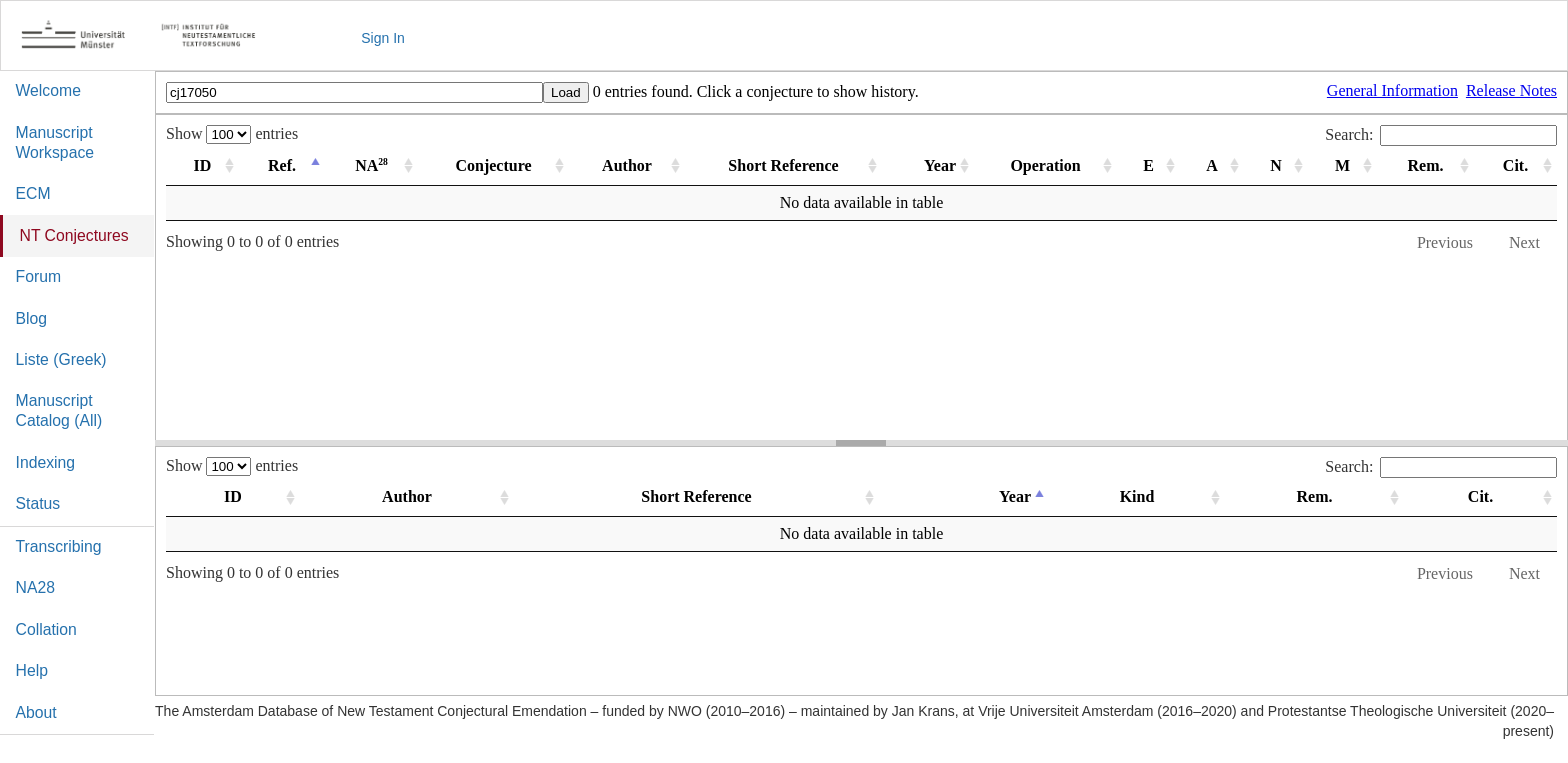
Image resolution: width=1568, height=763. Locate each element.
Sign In (383, 38)
